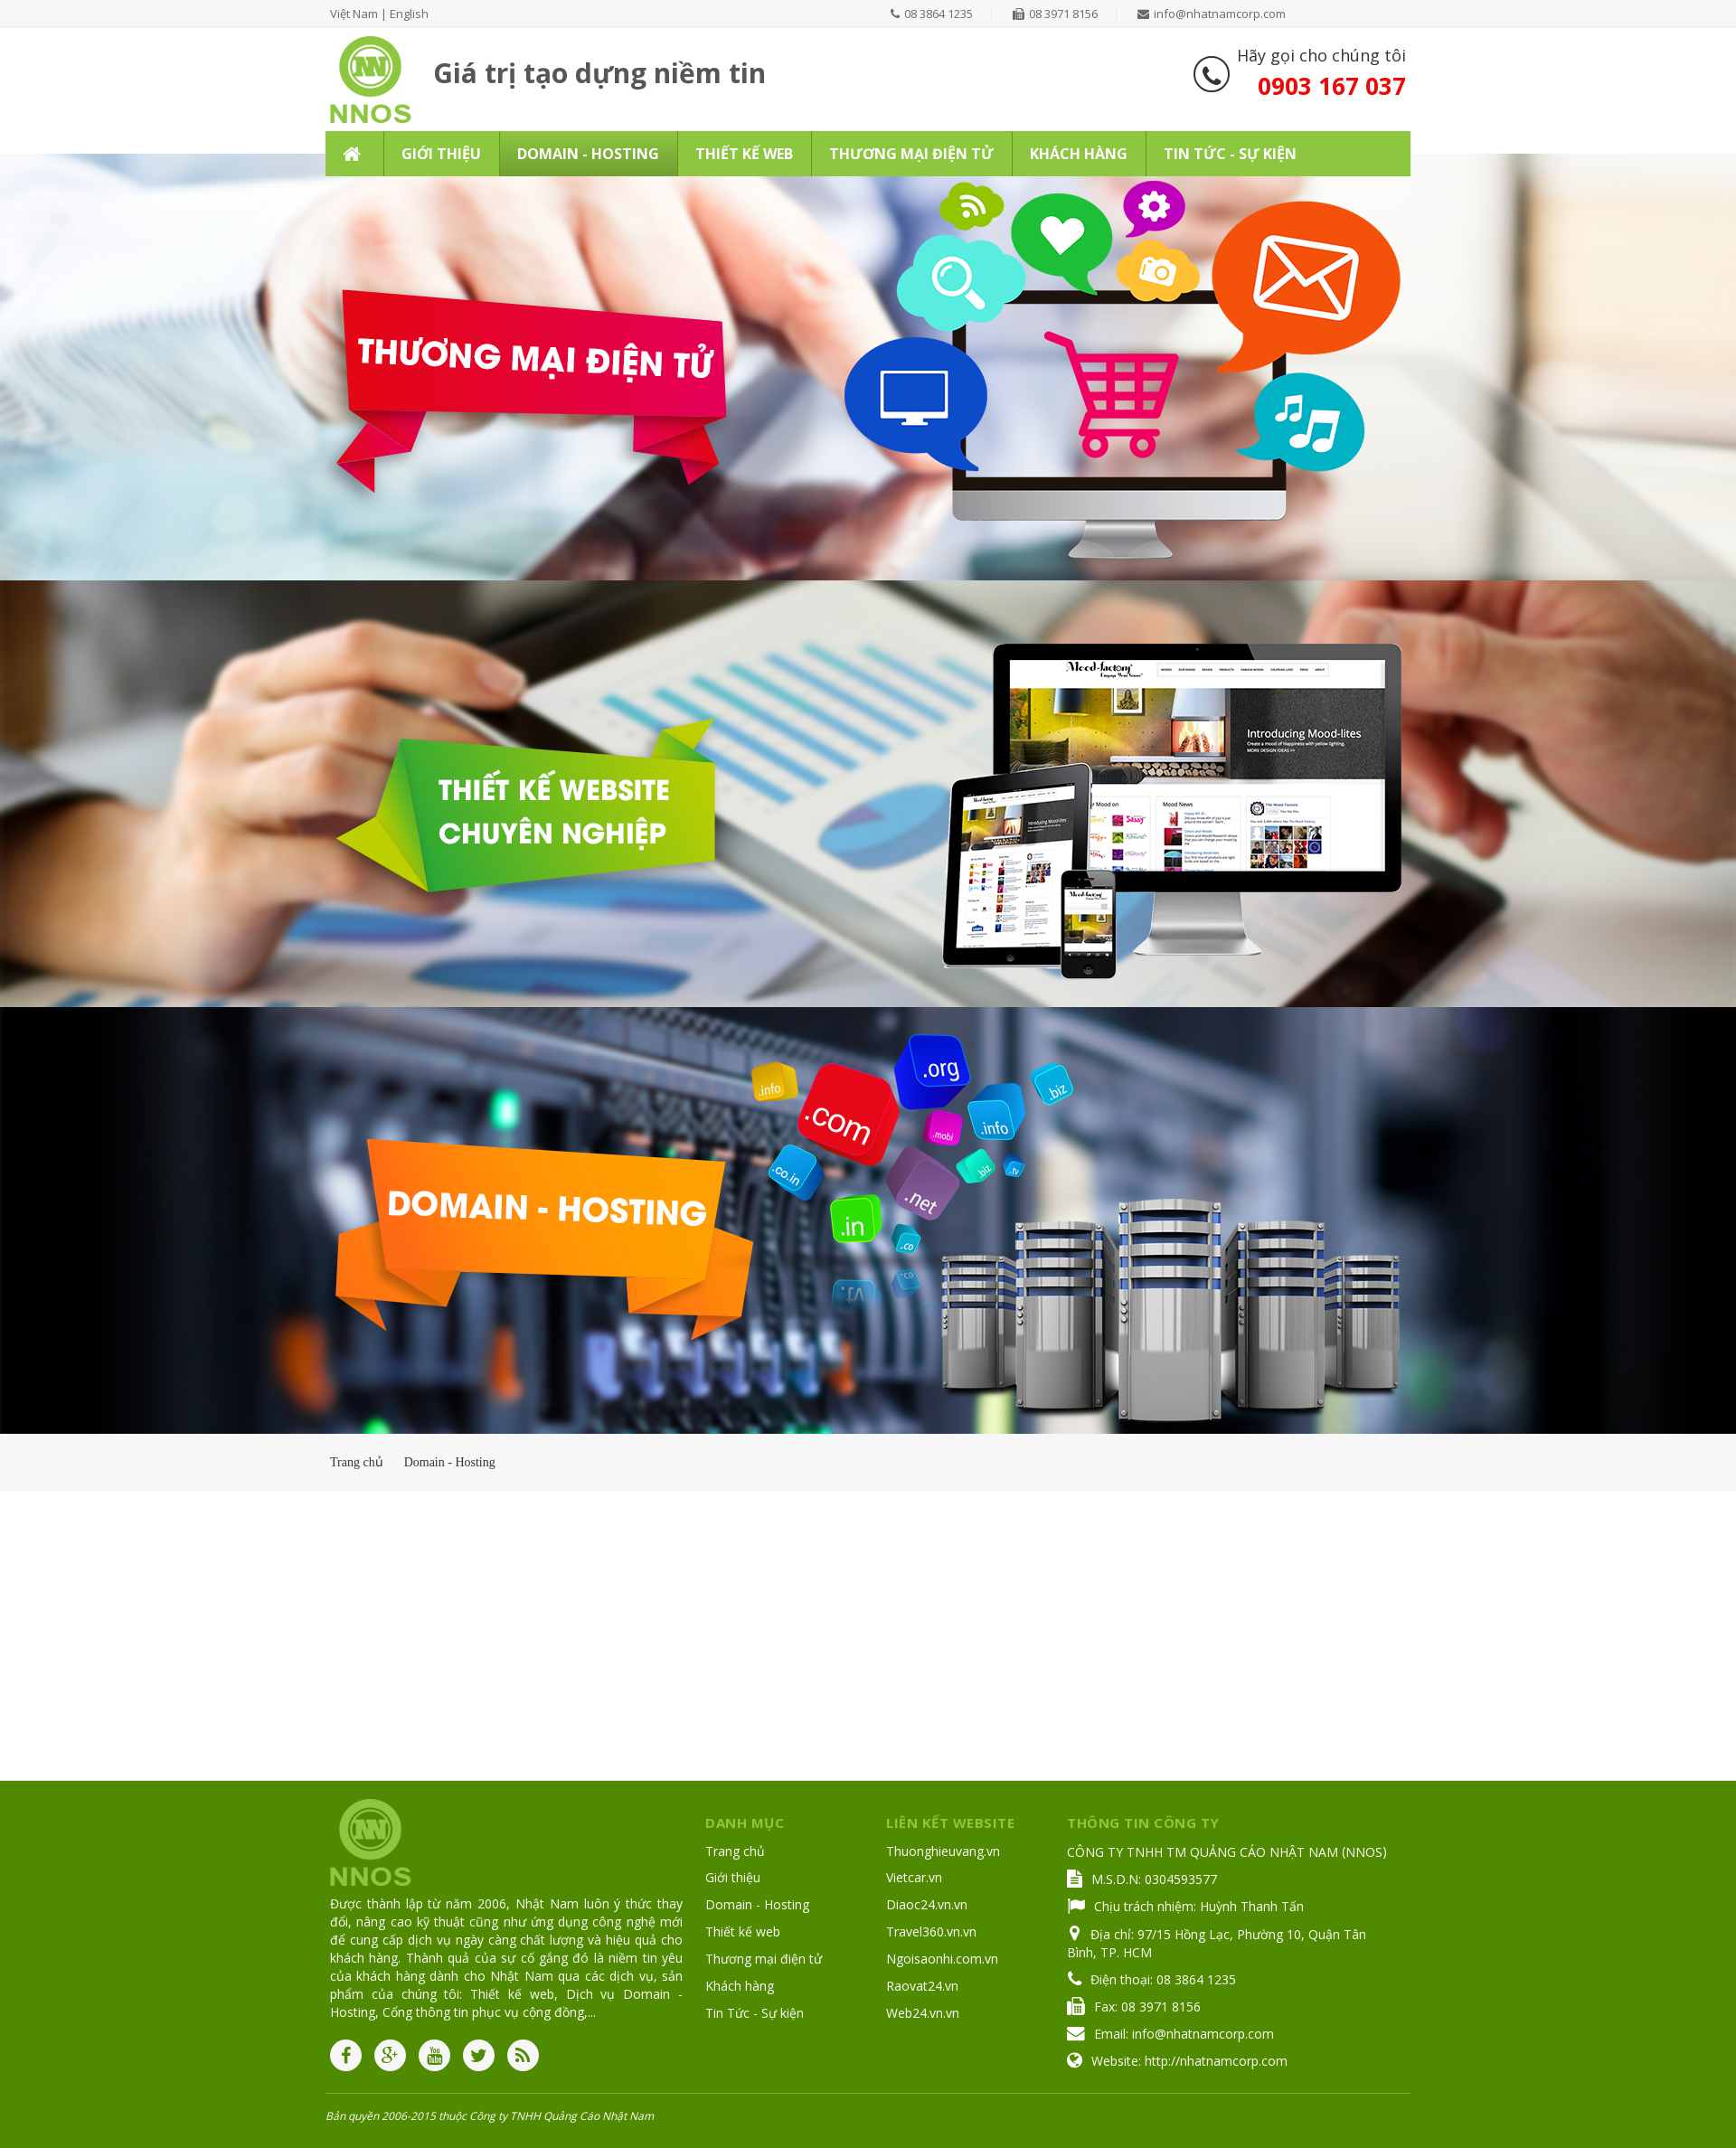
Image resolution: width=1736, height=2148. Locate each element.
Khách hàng (739, 1985)
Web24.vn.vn (922, 2012)
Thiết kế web (742, 1931)
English (409, 13)
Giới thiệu (732, 1877)
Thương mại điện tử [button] (911, 154)
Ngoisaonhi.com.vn (942, 1958)
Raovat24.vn (922, 1985)
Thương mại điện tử (763, 1958)
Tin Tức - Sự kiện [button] (1230, 154)
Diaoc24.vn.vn (926, 1904)
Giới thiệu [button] (441, 154)
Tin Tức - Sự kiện (754, 2012)
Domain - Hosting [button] (588, 154)
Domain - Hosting (757, 1904)
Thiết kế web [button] (744, 154)
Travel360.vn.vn (931, 1931)
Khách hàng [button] (1078, 154)
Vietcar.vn (914, 1877)
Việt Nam (354, 13)
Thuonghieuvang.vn (943, 1851)
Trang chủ (735, 1851)
